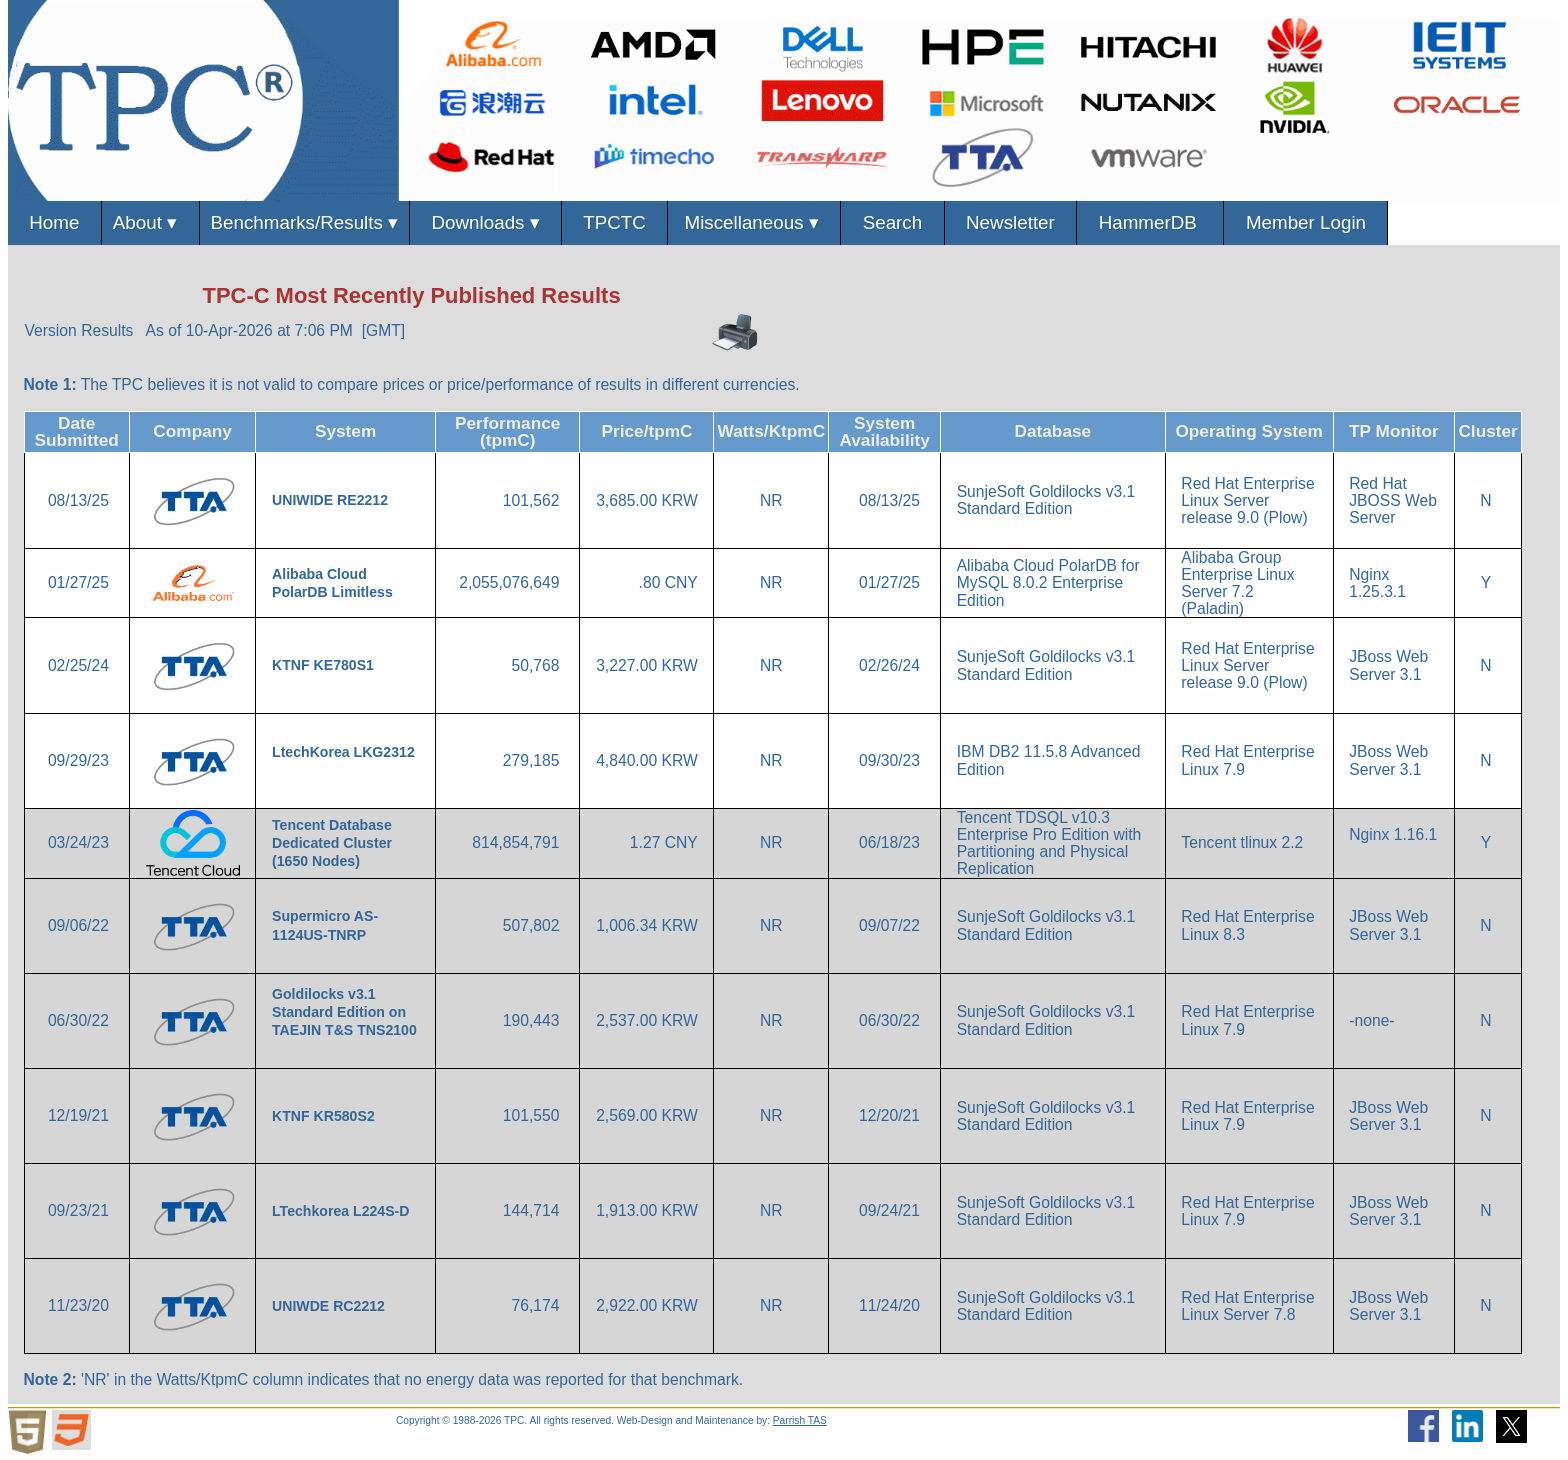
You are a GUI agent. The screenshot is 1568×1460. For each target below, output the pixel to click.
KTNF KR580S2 (325, 1116)
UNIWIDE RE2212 (332, 500)
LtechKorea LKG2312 (343, 752)
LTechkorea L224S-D (342, 1211)
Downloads (485, 223)
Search (892, 222)
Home (54, 222)
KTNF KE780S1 (325, 665)
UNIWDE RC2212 (330, 1306)
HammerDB (1150, 222)
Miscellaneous (754, 223)
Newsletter (1011, 222)
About (150, 223)
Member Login (1305, 222)
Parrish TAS (800, 1420)
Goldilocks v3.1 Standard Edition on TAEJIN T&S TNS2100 (344, 1012)
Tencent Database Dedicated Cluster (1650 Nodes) (332, 843)
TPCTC (614, 222)
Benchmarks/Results (305, 223)
